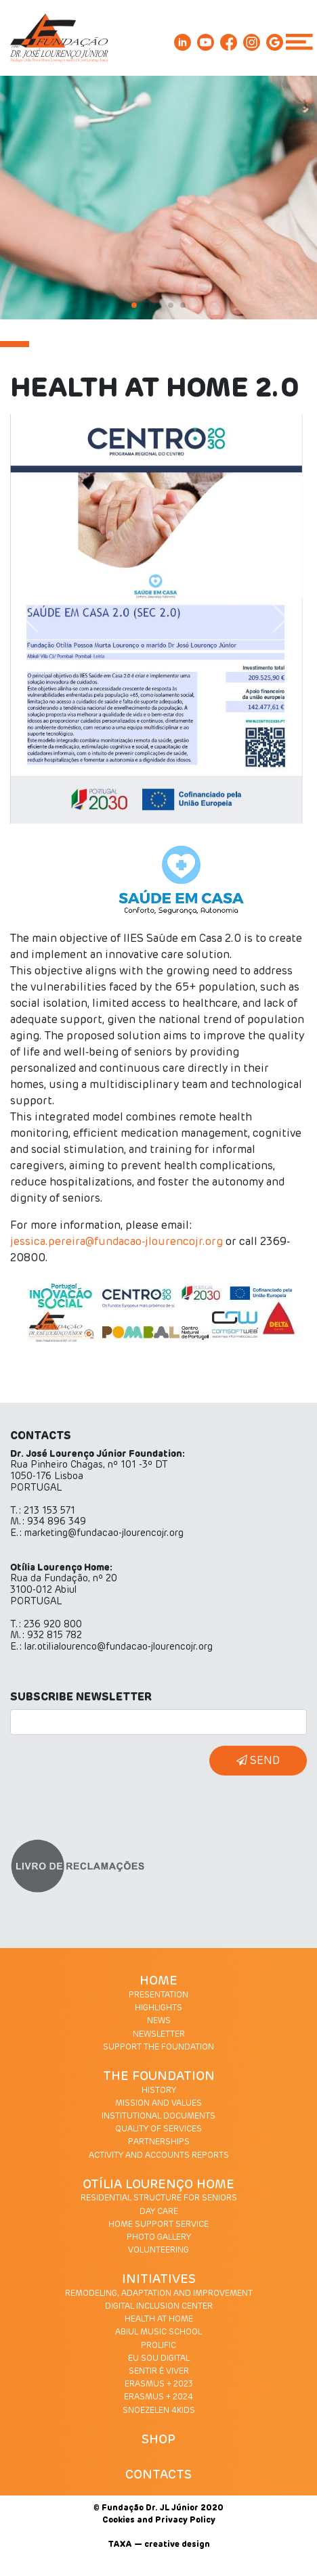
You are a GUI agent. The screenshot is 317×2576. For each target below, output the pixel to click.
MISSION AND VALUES (158, 2104)
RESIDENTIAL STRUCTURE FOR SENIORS (159, 2198)
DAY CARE (159, 2212)
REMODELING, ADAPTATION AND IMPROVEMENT (159, 2294)
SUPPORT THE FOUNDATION (158, 2047)
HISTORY (159, 2091)
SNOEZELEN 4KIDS (159, 2411)
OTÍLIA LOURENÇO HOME (158, 2185)
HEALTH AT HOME (159, 2319)
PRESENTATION (158, 1995)
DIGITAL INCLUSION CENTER (159, 2307)
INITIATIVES (159, 2280)
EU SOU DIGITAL (159, 2359)
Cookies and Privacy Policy (158, 2520)
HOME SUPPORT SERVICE (158, 2225)
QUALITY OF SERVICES (158, 2129)
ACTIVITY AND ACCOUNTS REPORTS (159, 2156)
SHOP (158, 2440)
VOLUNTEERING (158, 2250)
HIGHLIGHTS (158, 2008)
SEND (258, 1760)
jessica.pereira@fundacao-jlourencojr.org (116, 1241)
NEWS (159, 2021)
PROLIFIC (158, 2346)
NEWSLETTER (159, 2035)
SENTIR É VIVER (159, 2372)
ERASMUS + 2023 (159, 2384)
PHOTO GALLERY (159, 2238)
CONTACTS (158, 2475)
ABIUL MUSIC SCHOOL (158, 2332)
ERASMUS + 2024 (158, 2397)
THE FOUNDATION (159, 2077)
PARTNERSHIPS (159, 2142)
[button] (37, 619)
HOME (158, 1981)
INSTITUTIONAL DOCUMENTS (158, 2116)
